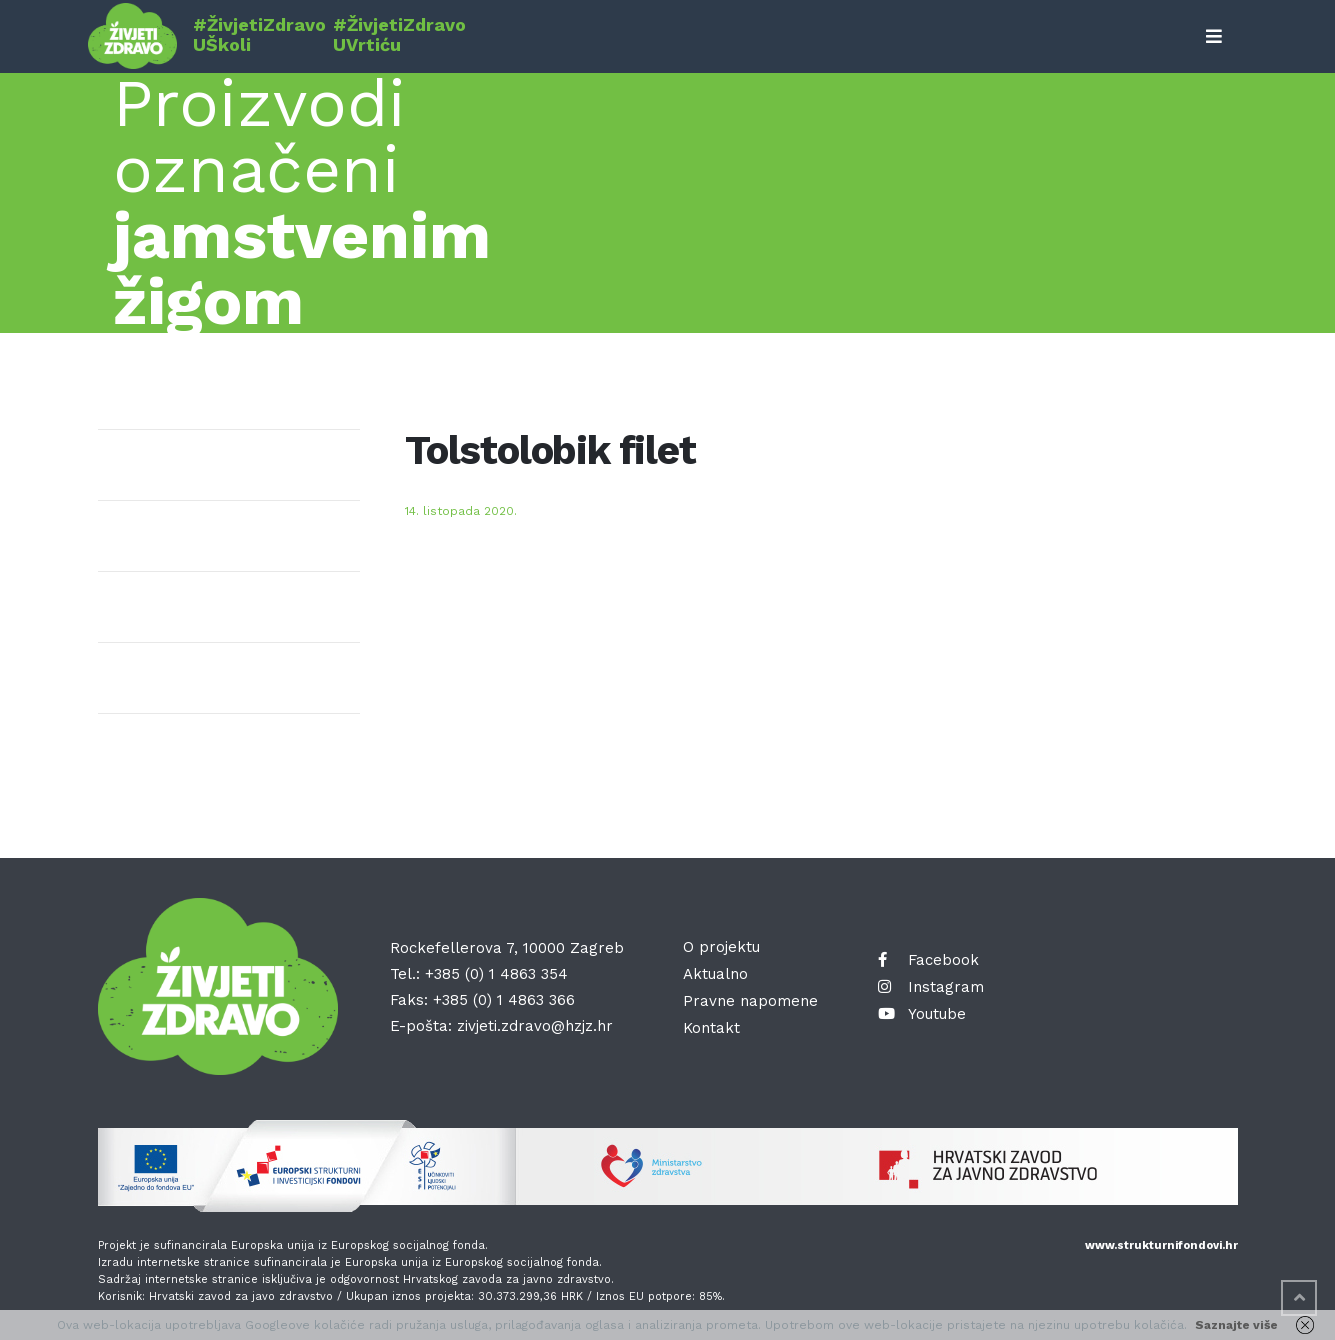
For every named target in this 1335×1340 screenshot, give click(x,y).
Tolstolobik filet (550, 450)
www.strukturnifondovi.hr (1161, 1245)
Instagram (931, 987)
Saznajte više (1236, 1325)
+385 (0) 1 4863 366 (504, 1000)
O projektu (721, 947)
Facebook (928, 960)
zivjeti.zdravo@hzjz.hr (535, 1026)
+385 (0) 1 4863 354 (496, 974)
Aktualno (715, 974)
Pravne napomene (750, 1001)
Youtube (922, 1014)
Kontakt (711, 1028)
